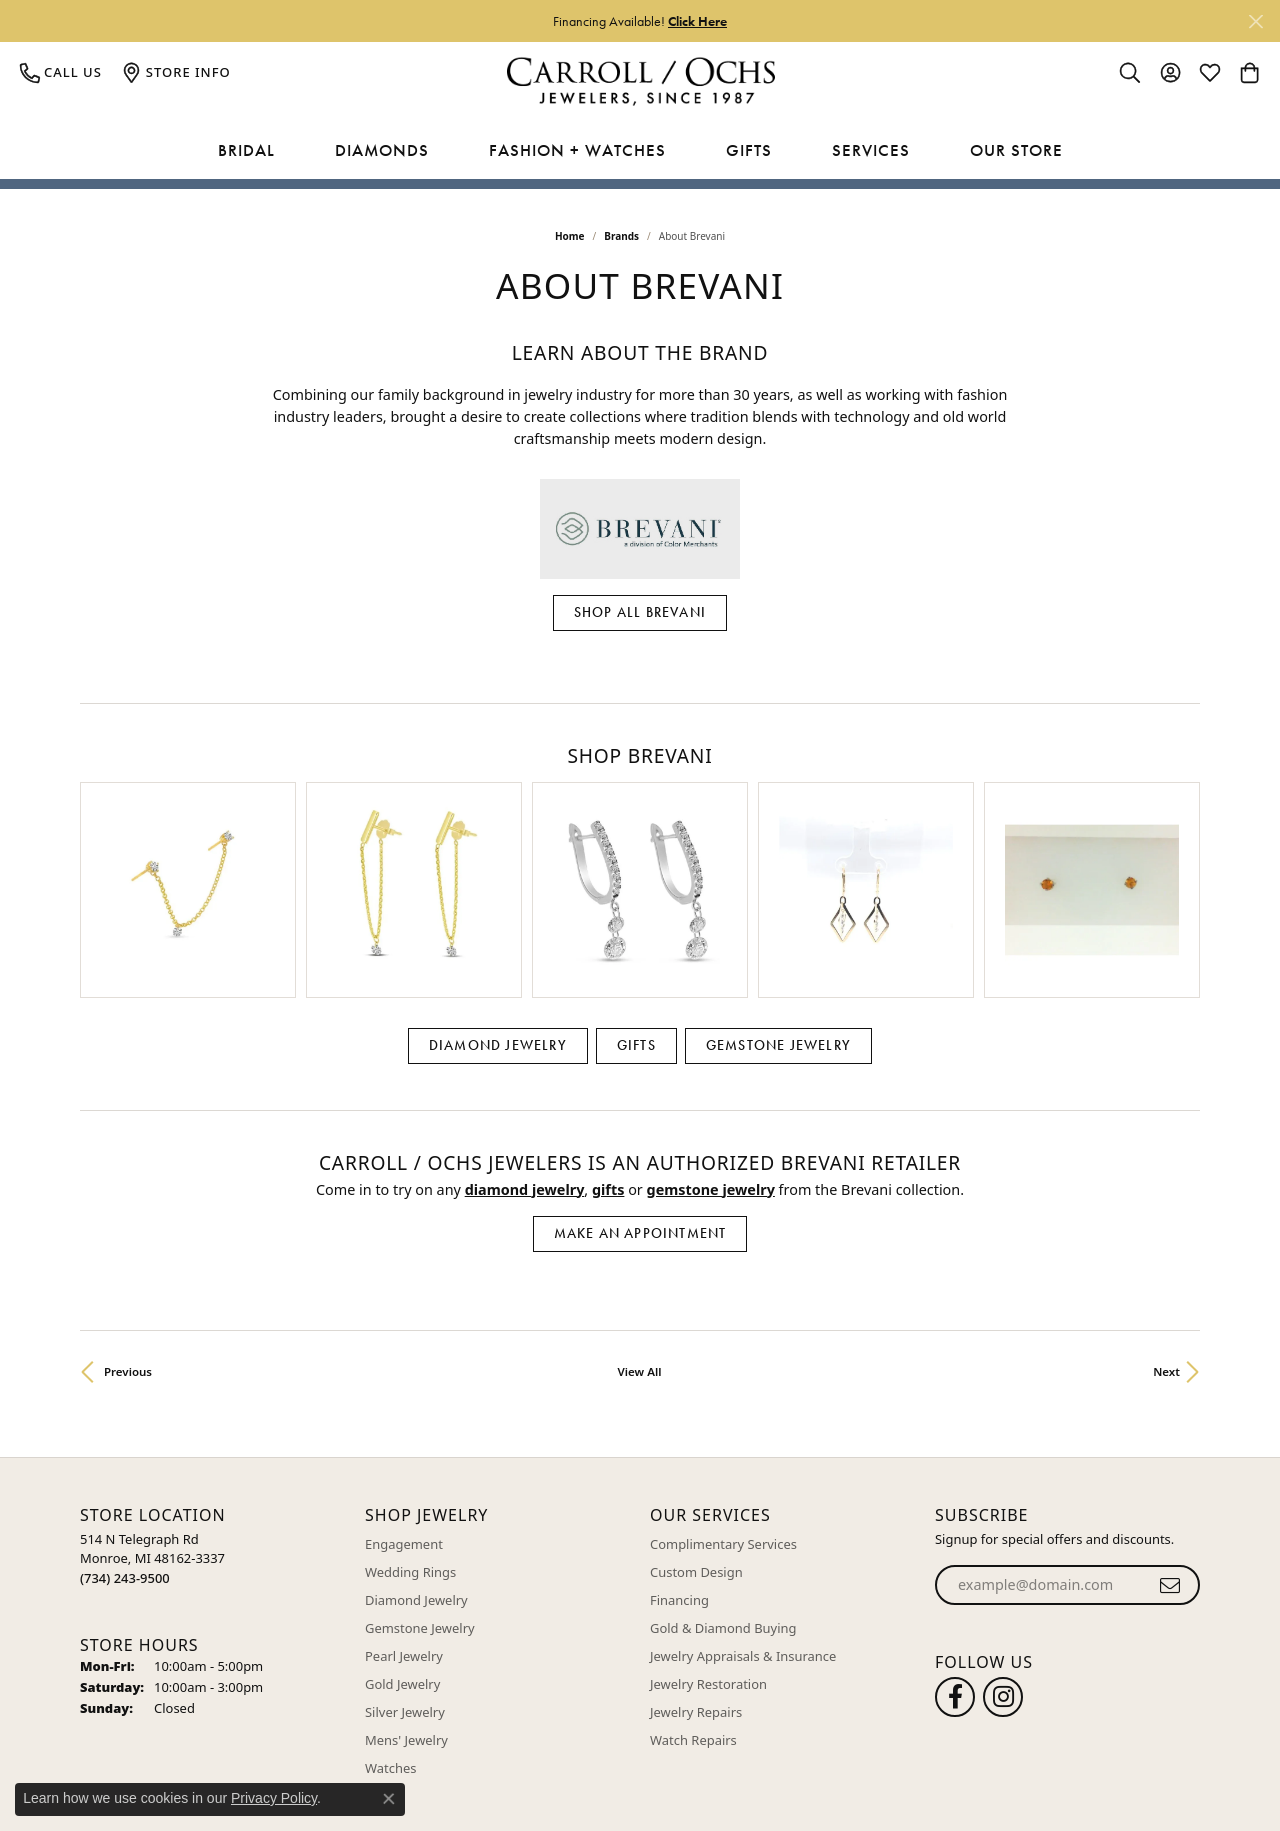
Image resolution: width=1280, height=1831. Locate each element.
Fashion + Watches (577, 150)
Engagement (404, 1403)
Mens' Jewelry (406, 1599)
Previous (128, 1229)
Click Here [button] (697, 21)
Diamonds (382, 150)
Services (871, 150)
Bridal (246, 150)
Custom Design (696, 1431)
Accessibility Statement (1122, 1776)
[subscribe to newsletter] (1170, 1444)
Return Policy (761, 1776)
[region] (640, 819)
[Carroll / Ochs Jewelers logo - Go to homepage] (640, 81)
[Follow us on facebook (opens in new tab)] (955, 1556)
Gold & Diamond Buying (723, 1487)
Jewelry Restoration (708, 1543)
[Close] (1255, 21)
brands (621, 236)
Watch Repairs (693, 1599)
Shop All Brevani (640, 612)
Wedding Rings (410, 1431)
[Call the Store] (125, 1436)
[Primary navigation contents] (640, 151)
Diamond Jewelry (498, 904)
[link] (61, 72)
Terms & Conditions (977, 1776)
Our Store (1016, 150)
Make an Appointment (640, 1092)
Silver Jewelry (405, 1571)
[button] (1130, 72)
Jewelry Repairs (696, 1571)
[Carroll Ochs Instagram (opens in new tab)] (1003, 1556)
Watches (390, 1627)
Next (1166, 1229)
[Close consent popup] (389, 1799)
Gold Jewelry (402, 1543)
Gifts (749, 150)
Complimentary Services (723, 1403)
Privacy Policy (860, 1776)
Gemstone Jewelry (778, 904)
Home (570, 236)
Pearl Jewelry (404, 1515)
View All (640, 1229)
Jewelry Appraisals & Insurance (743, 1515)
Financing (679, 1459)
